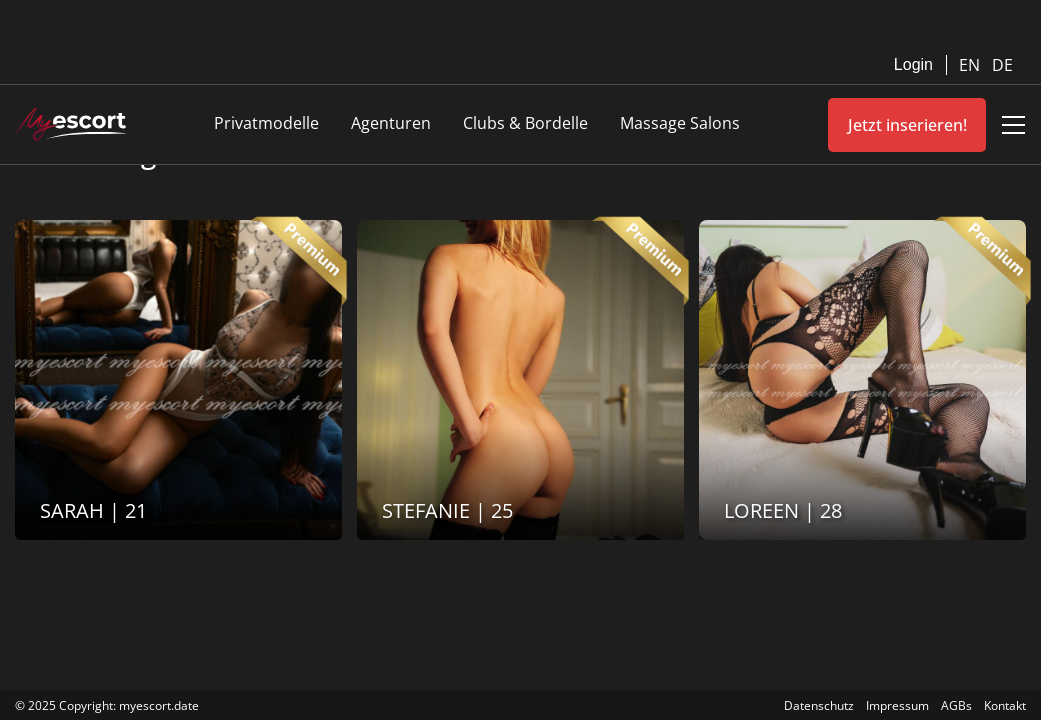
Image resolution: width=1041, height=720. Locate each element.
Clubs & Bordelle (525, 123)
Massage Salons (680, 123)
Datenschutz (819, 705)
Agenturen (391, 123)
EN (971, 65)
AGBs (956, 705)
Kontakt (1005, 705)
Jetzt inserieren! (907, 125)
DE (1002, 65)
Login (913, 64)
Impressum (897, 705)
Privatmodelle (266, 123)
